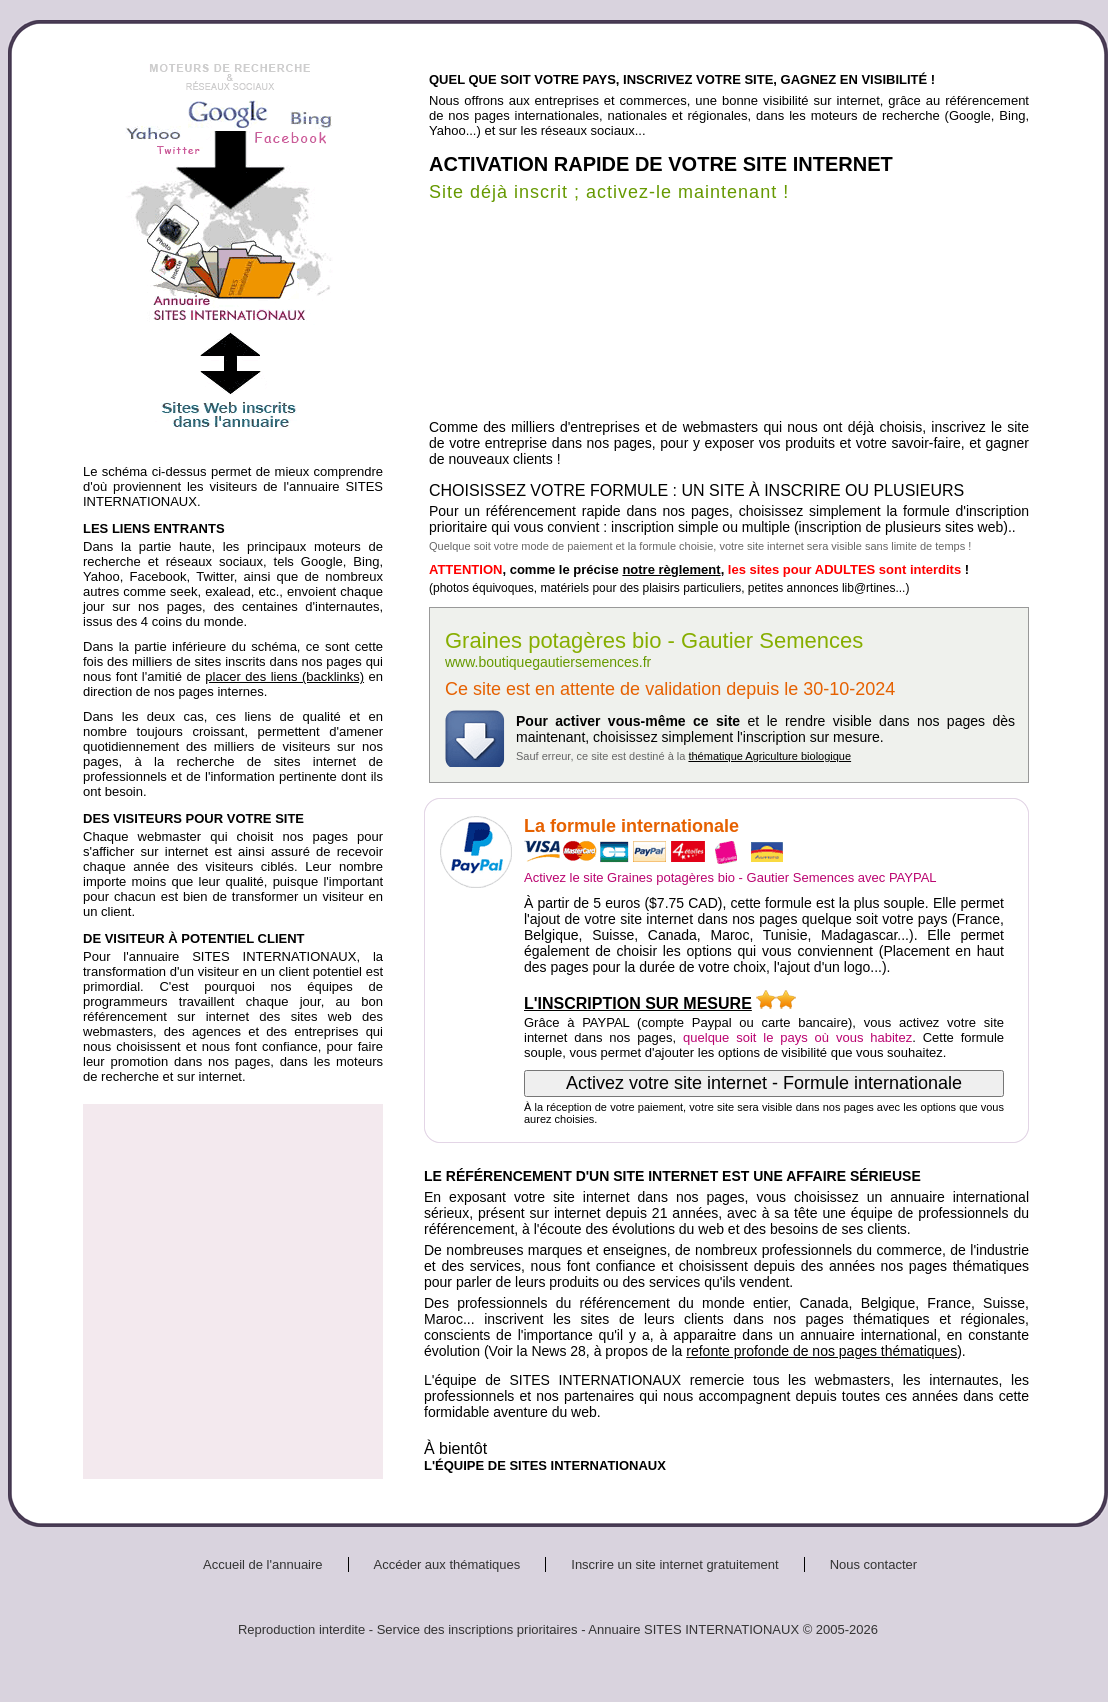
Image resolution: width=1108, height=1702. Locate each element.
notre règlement (671, 569)
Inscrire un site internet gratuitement (674, 1564)
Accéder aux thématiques (447, 1564)
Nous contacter (873, 1564)
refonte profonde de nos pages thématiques (821, 1351)
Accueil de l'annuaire (263, 1564)
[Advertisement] (187, 1291)
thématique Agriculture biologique (769, 756)
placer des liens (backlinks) (284, 676)
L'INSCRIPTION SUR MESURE (638, 1003)
